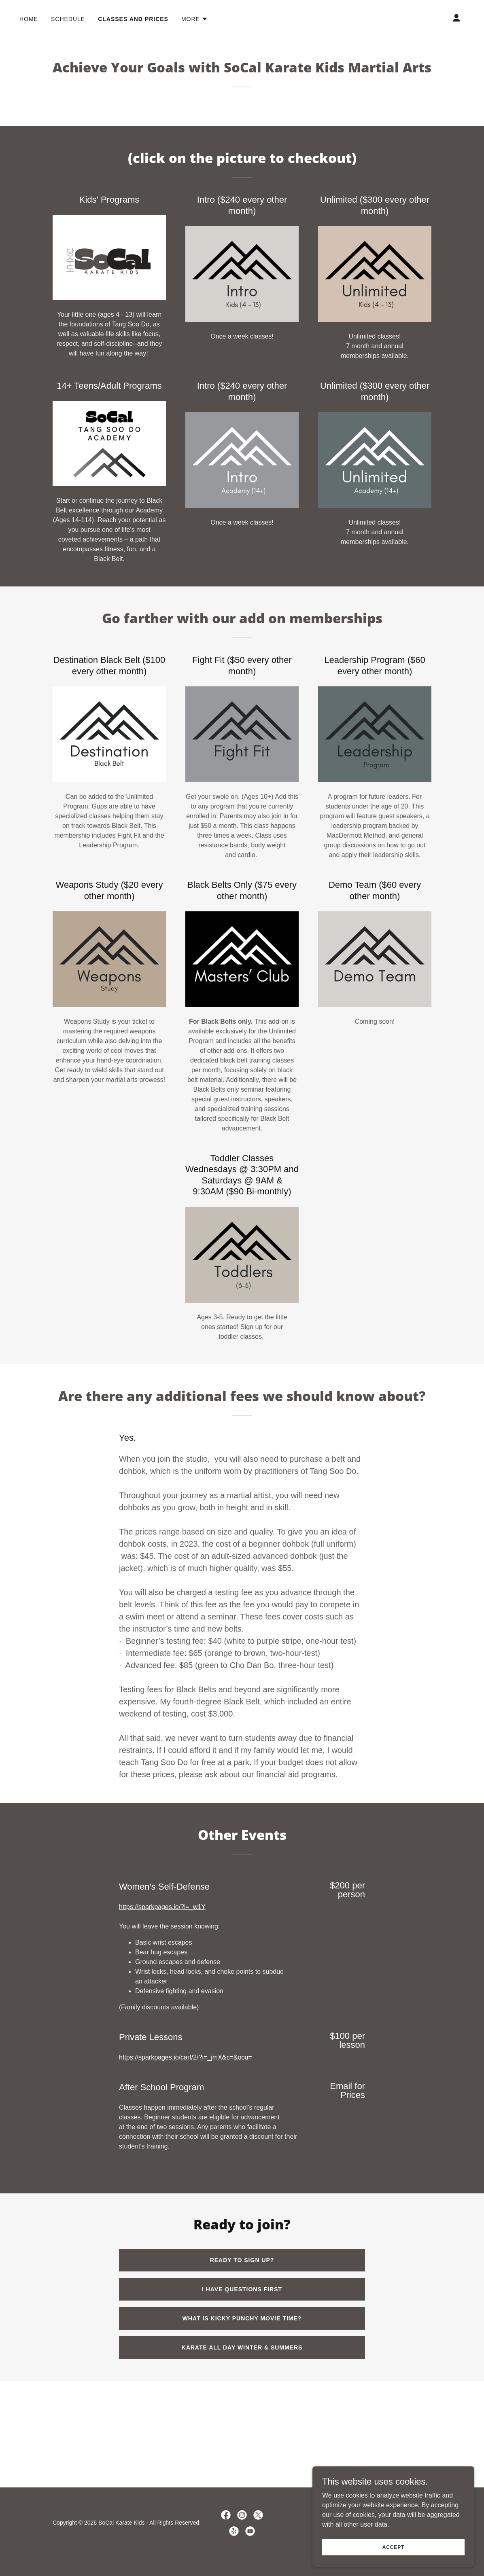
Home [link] (28, 19)
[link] (226, 2515)
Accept (393, 2547)
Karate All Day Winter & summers (242, 2347)
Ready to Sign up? (242, 2260)
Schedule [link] (68, 19)
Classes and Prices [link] (133, 19)
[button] (194, 19)
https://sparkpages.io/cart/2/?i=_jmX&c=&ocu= (185, 2057)
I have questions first (242, 2289)
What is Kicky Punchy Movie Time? (242, 2318)
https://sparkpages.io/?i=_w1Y (162, 1906)
